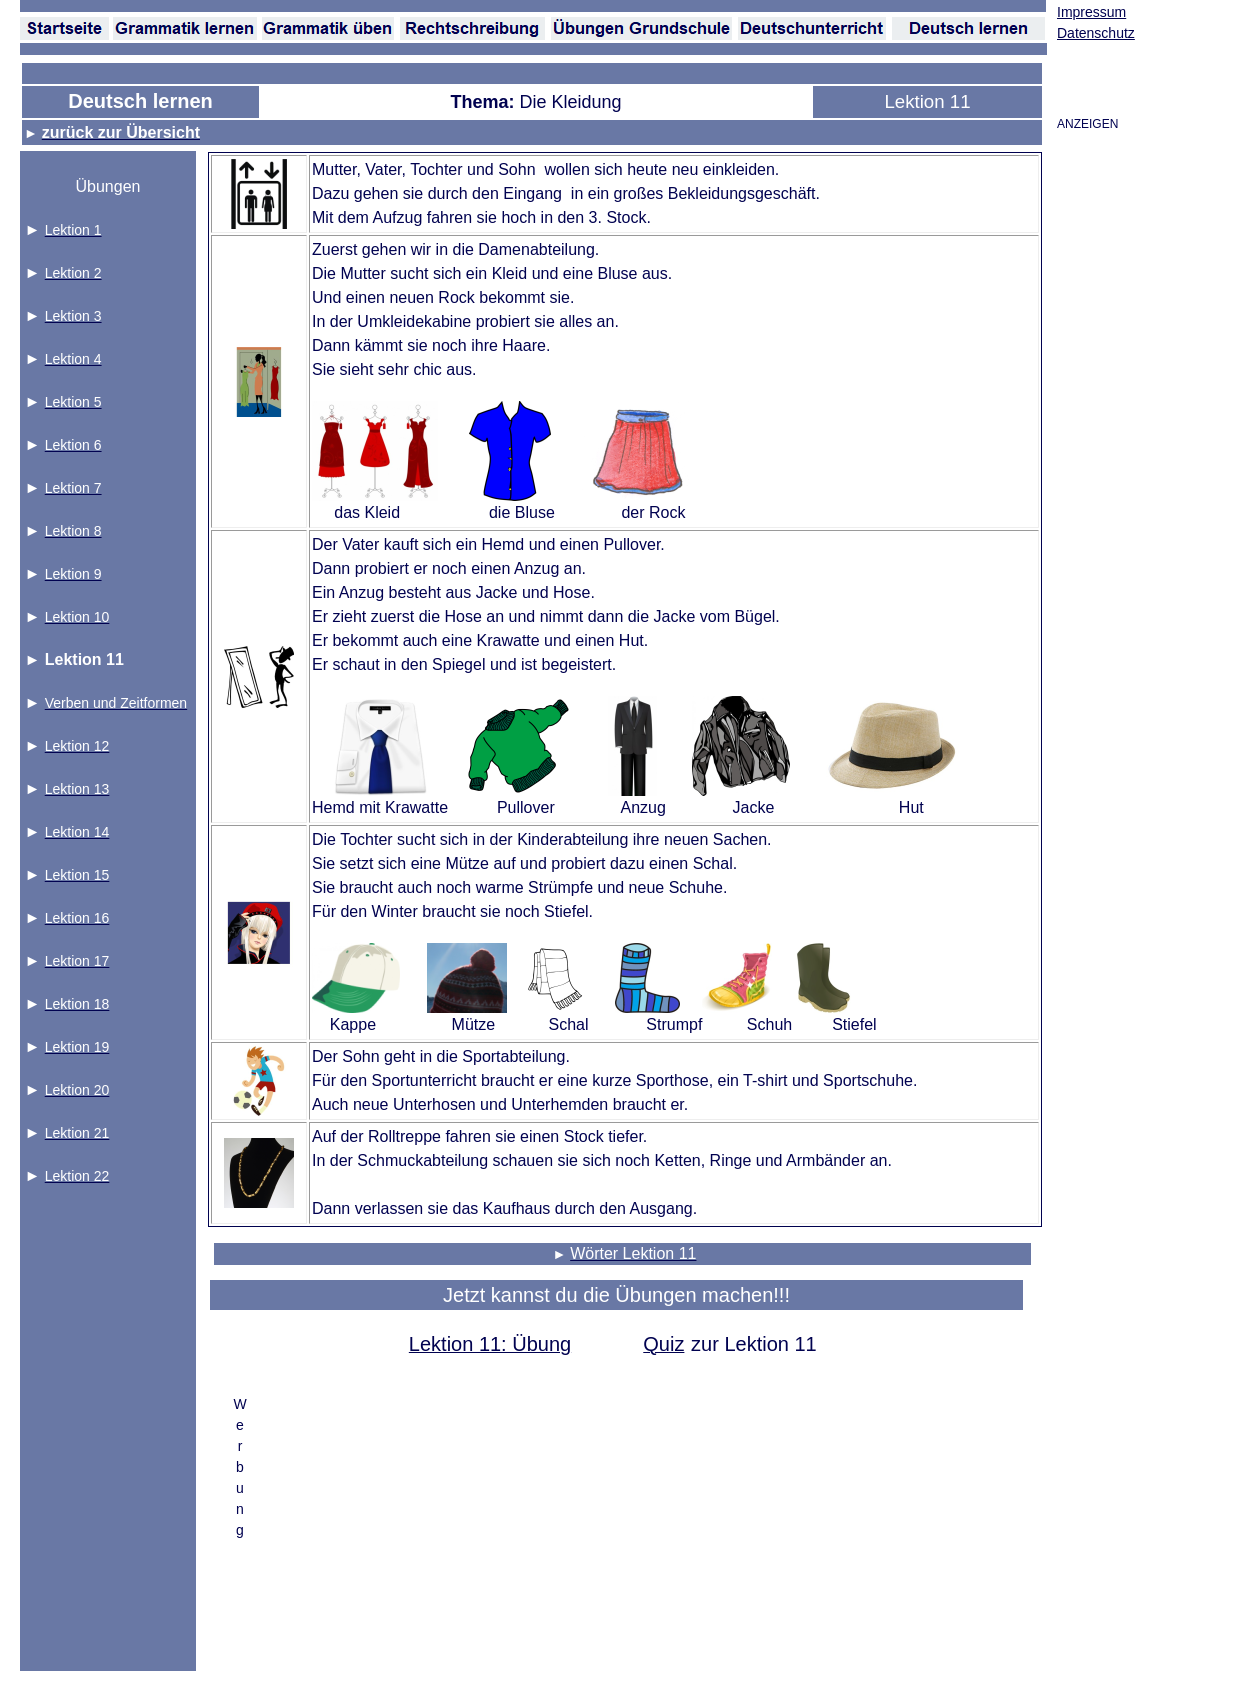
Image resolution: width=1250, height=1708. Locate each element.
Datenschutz (1096, 33)
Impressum (1091, 12)
